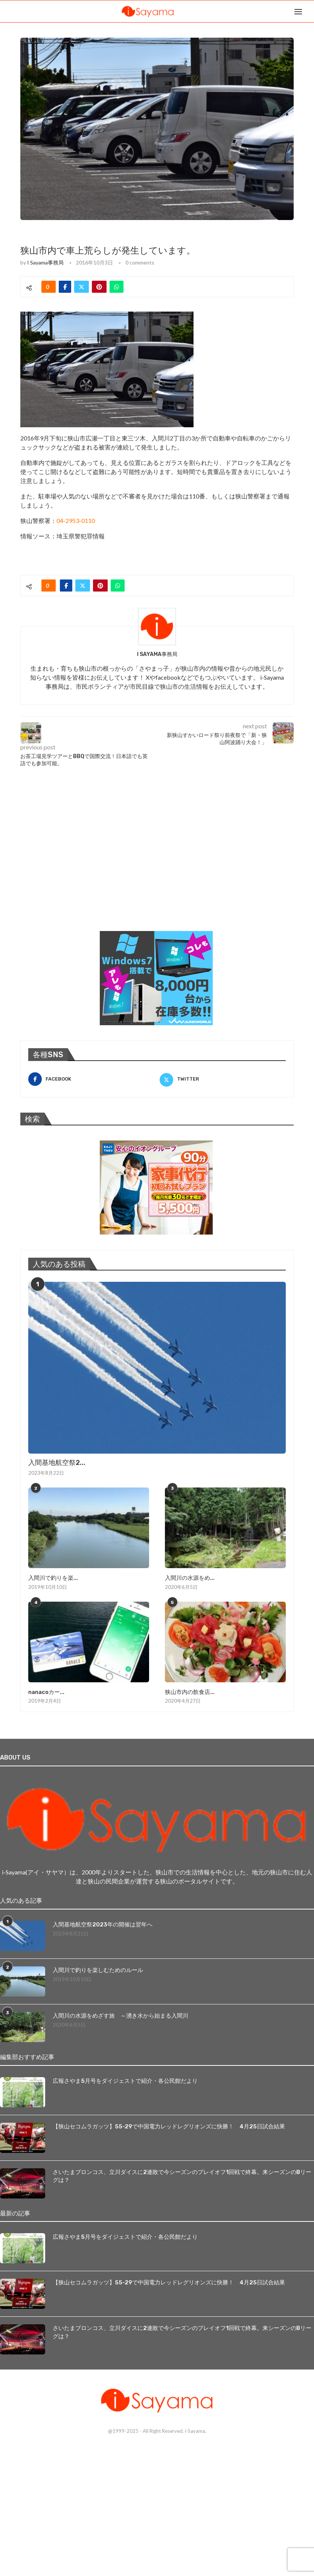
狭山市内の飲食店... (188, 1691)
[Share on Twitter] (81, 287)
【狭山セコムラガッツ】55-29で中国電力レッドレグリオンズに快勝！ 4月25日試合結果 (176, 2126)
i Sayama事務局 (45, 262)
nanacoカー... (45, 1691)
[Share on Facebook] (65, 287)
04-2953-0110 (75, 520)
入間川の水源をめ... (188, 1578)
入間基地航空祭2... (56, 1462)
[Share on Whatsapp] (116, 287)
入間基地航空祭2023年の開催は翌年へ (105, 1924)
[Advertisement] (76, 865)
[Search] (310, 11)
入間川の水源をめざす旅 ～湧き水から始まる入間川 (125, 2015)
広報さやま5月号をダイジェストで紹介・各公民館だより (130, 2080)
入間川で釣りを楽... (51, 1578)
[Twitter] (223, 1079)
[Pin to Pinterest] (99, 287)
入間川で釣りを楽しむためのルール (101, 1969)
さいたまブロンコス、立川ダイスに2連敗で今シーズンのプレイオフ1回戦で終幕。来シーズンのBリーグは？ (182, 2175)
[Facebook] (91, 1079)
